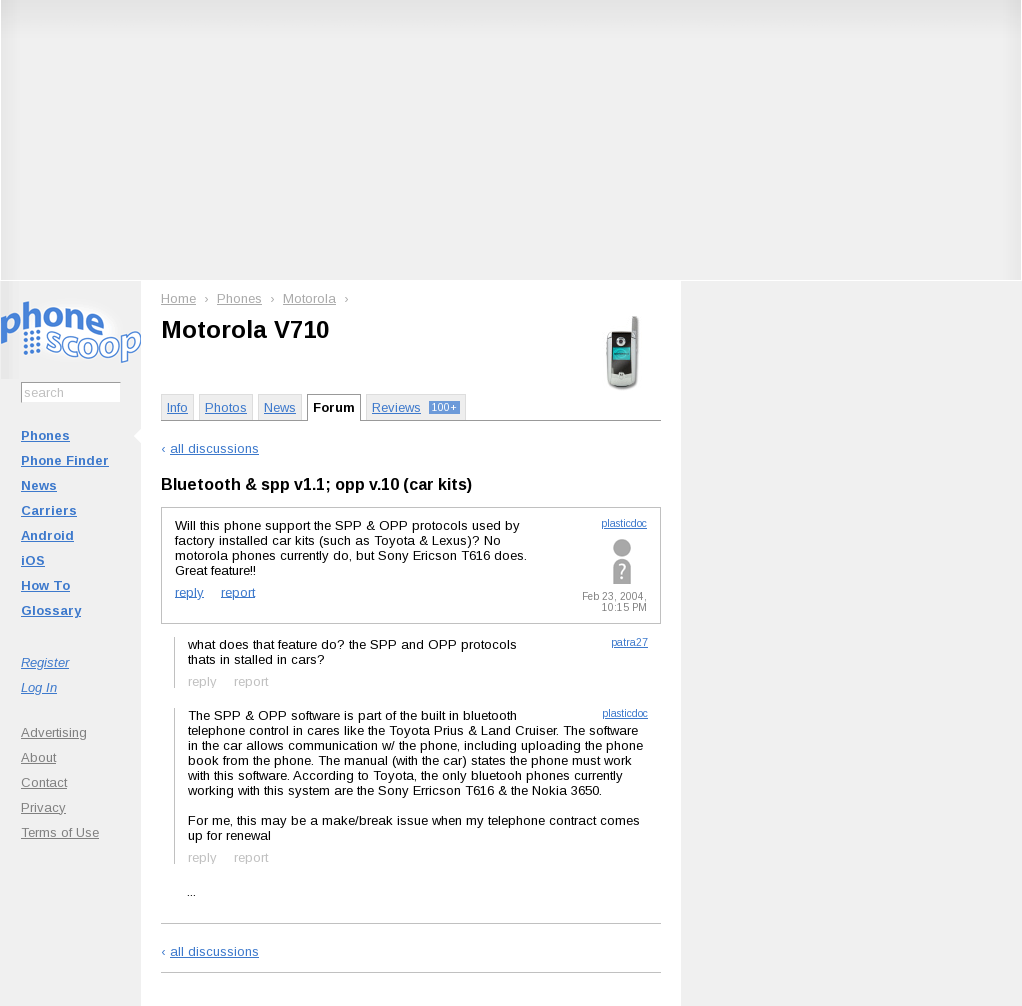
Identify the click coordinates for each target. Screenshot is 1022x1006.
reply (189, 591)
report (238, 591)
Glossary (51, 610)
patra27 (629, 642)
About (38, 757)
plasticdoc (624, 523)
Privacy (43, 807)
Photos (226, 407)
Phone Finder (65, 460)
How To (45, 585)
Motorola (309, 298)
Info (177, 407)
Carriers (49, 510)
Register (45, 662)
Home (178, 298)
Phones (45, 435)
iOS (33, 560)
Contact (44, 782)
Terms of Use (60, 832)
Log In (39, 687)
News (39, 485)
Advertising (54, 732)
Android (47, 535)
